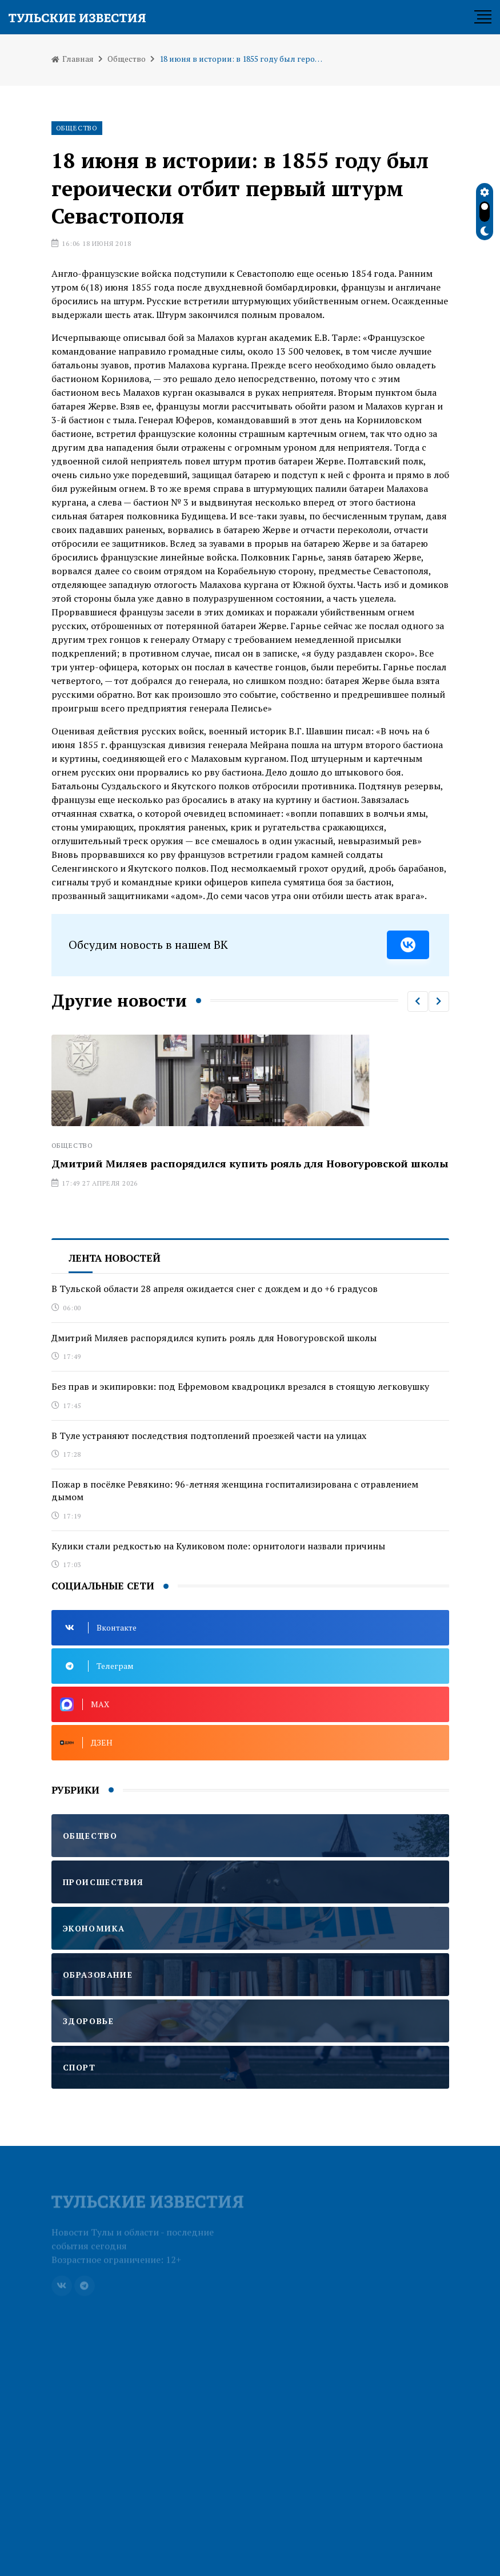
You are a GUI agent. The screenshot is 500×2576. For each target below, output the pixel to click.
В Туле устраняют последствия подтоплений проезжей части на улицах (208, 1435)
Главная (72, 58)
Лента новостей (115, 1258)
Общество (126, 58)
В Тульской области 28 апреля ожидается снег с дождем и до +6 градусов (214, 1288)
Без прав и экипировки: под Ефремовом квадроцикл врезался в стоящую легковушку (240, 1386)
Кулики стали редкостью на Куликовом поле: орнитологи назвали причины (218, 1546)
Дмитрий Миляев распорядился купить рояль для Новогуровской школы (250, 1163)
